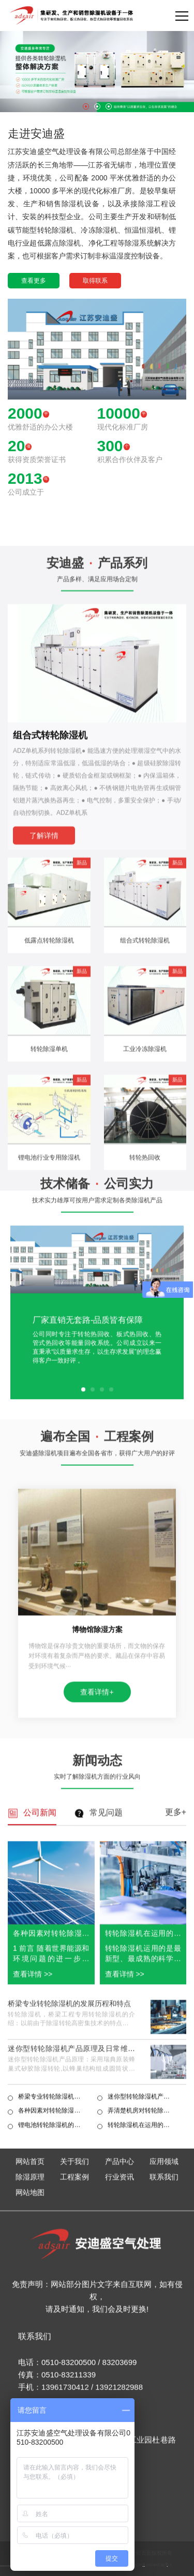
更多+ (175, 2042)
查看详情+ (96, 1873)
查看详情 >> (32, 2204)
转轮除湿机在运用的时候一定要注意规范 (142, 2355)
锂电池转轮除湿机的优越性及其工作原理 (52, 2355)
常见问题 (106, 2042)
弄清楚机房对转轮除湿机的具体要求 (142, 2341)
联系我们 (164, 2415)
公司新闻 (39, 2042)
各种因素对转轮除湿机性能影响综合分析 (52, 2341)
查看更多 (33, 280)
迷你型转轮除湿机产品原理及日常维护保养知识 (71, 2283)
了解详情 (43, 1203)
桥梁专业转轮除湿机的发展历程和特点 (69, 2233)
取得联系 (95, 280)
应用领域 (164, 2399)
